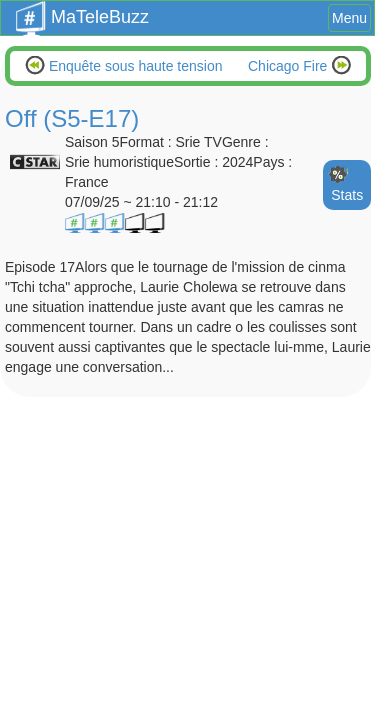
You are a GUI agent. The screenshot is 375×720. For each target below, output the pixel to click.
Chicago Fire (289, 66)
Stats (347, 195)
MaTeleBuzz (82, 11)
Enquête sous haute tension (133, 66)
